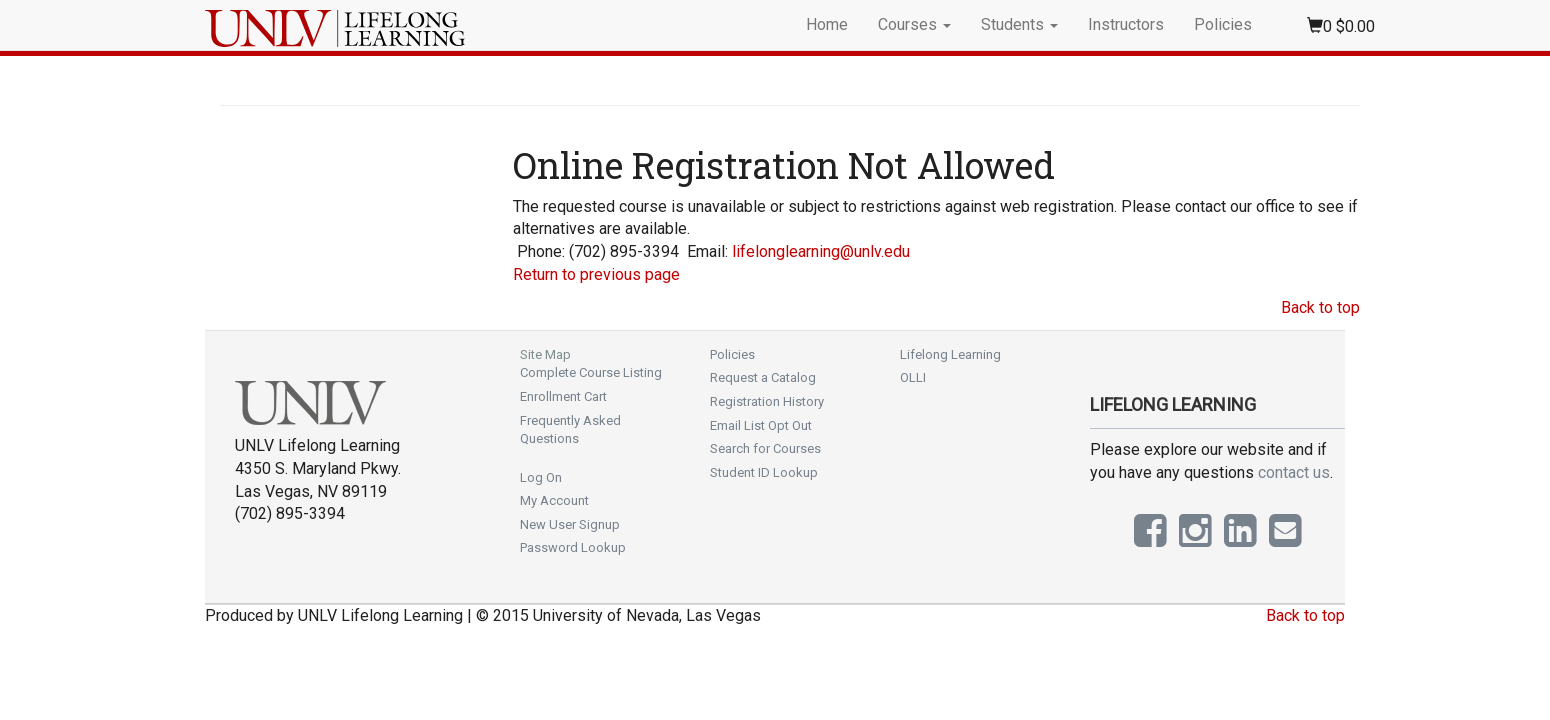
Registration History (767, 401)
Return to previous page (596, 274)
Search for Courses (765, 448)
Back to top (1320, 307)
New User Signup (570, 524)
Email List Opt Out (761, 425)
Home (827, 24)
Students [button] (1019, 24)
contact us (1294, 472)
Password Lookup (573, 547)
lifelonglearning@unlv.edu (821, 251)
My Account (554, 500)
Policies (1223, 24)
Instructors (1126, 24)
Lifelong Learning (950, 354)
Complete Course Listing (591, 372)
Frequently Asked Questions (570, 430)
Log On (541, 477)
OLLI (913, 377)
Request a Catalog (763, 377)
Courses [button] (914, 24)
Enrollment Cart (563, 396)
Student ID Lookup (764, 472)
